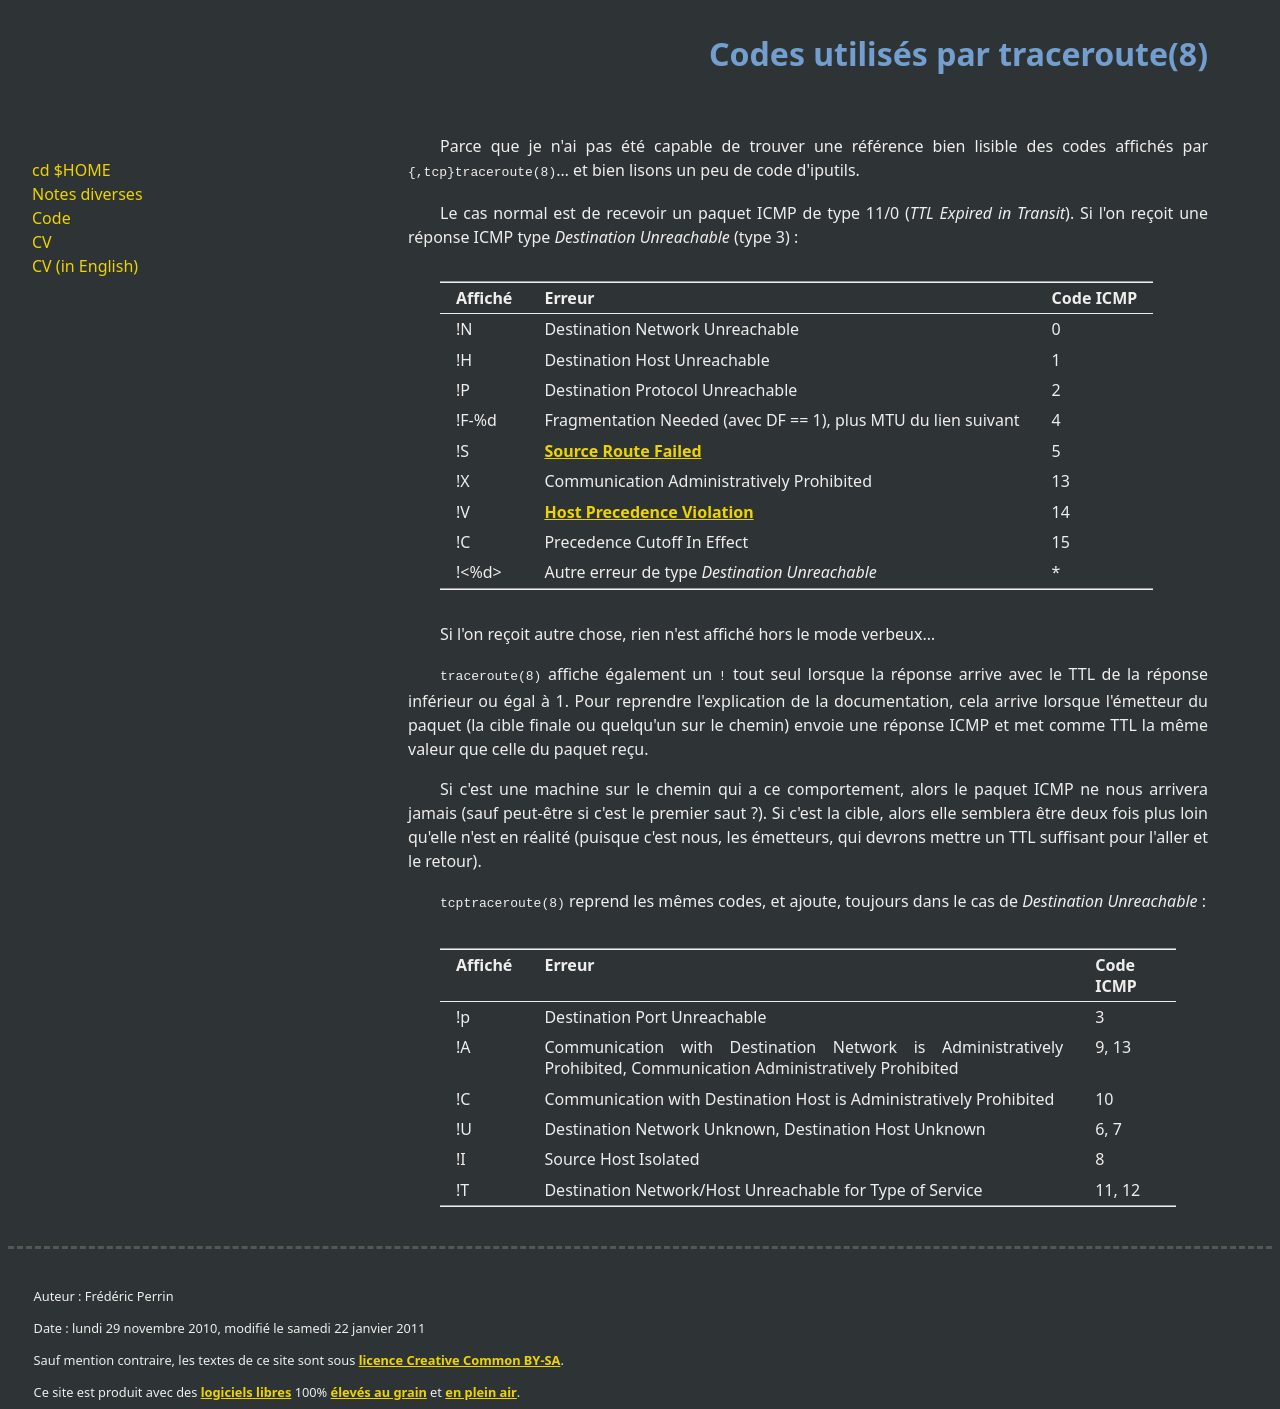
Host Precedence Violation (648, 510)
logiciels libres (246, 1386)
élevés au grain (379, 1386)
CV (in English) (85, 266)
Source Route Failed (622, 449)
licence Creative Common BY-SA (460, 1354)
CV (42, 242)
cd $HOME (71, 170)
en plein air (481, 1386)
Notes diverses (87, 194)
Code (51, 218)
